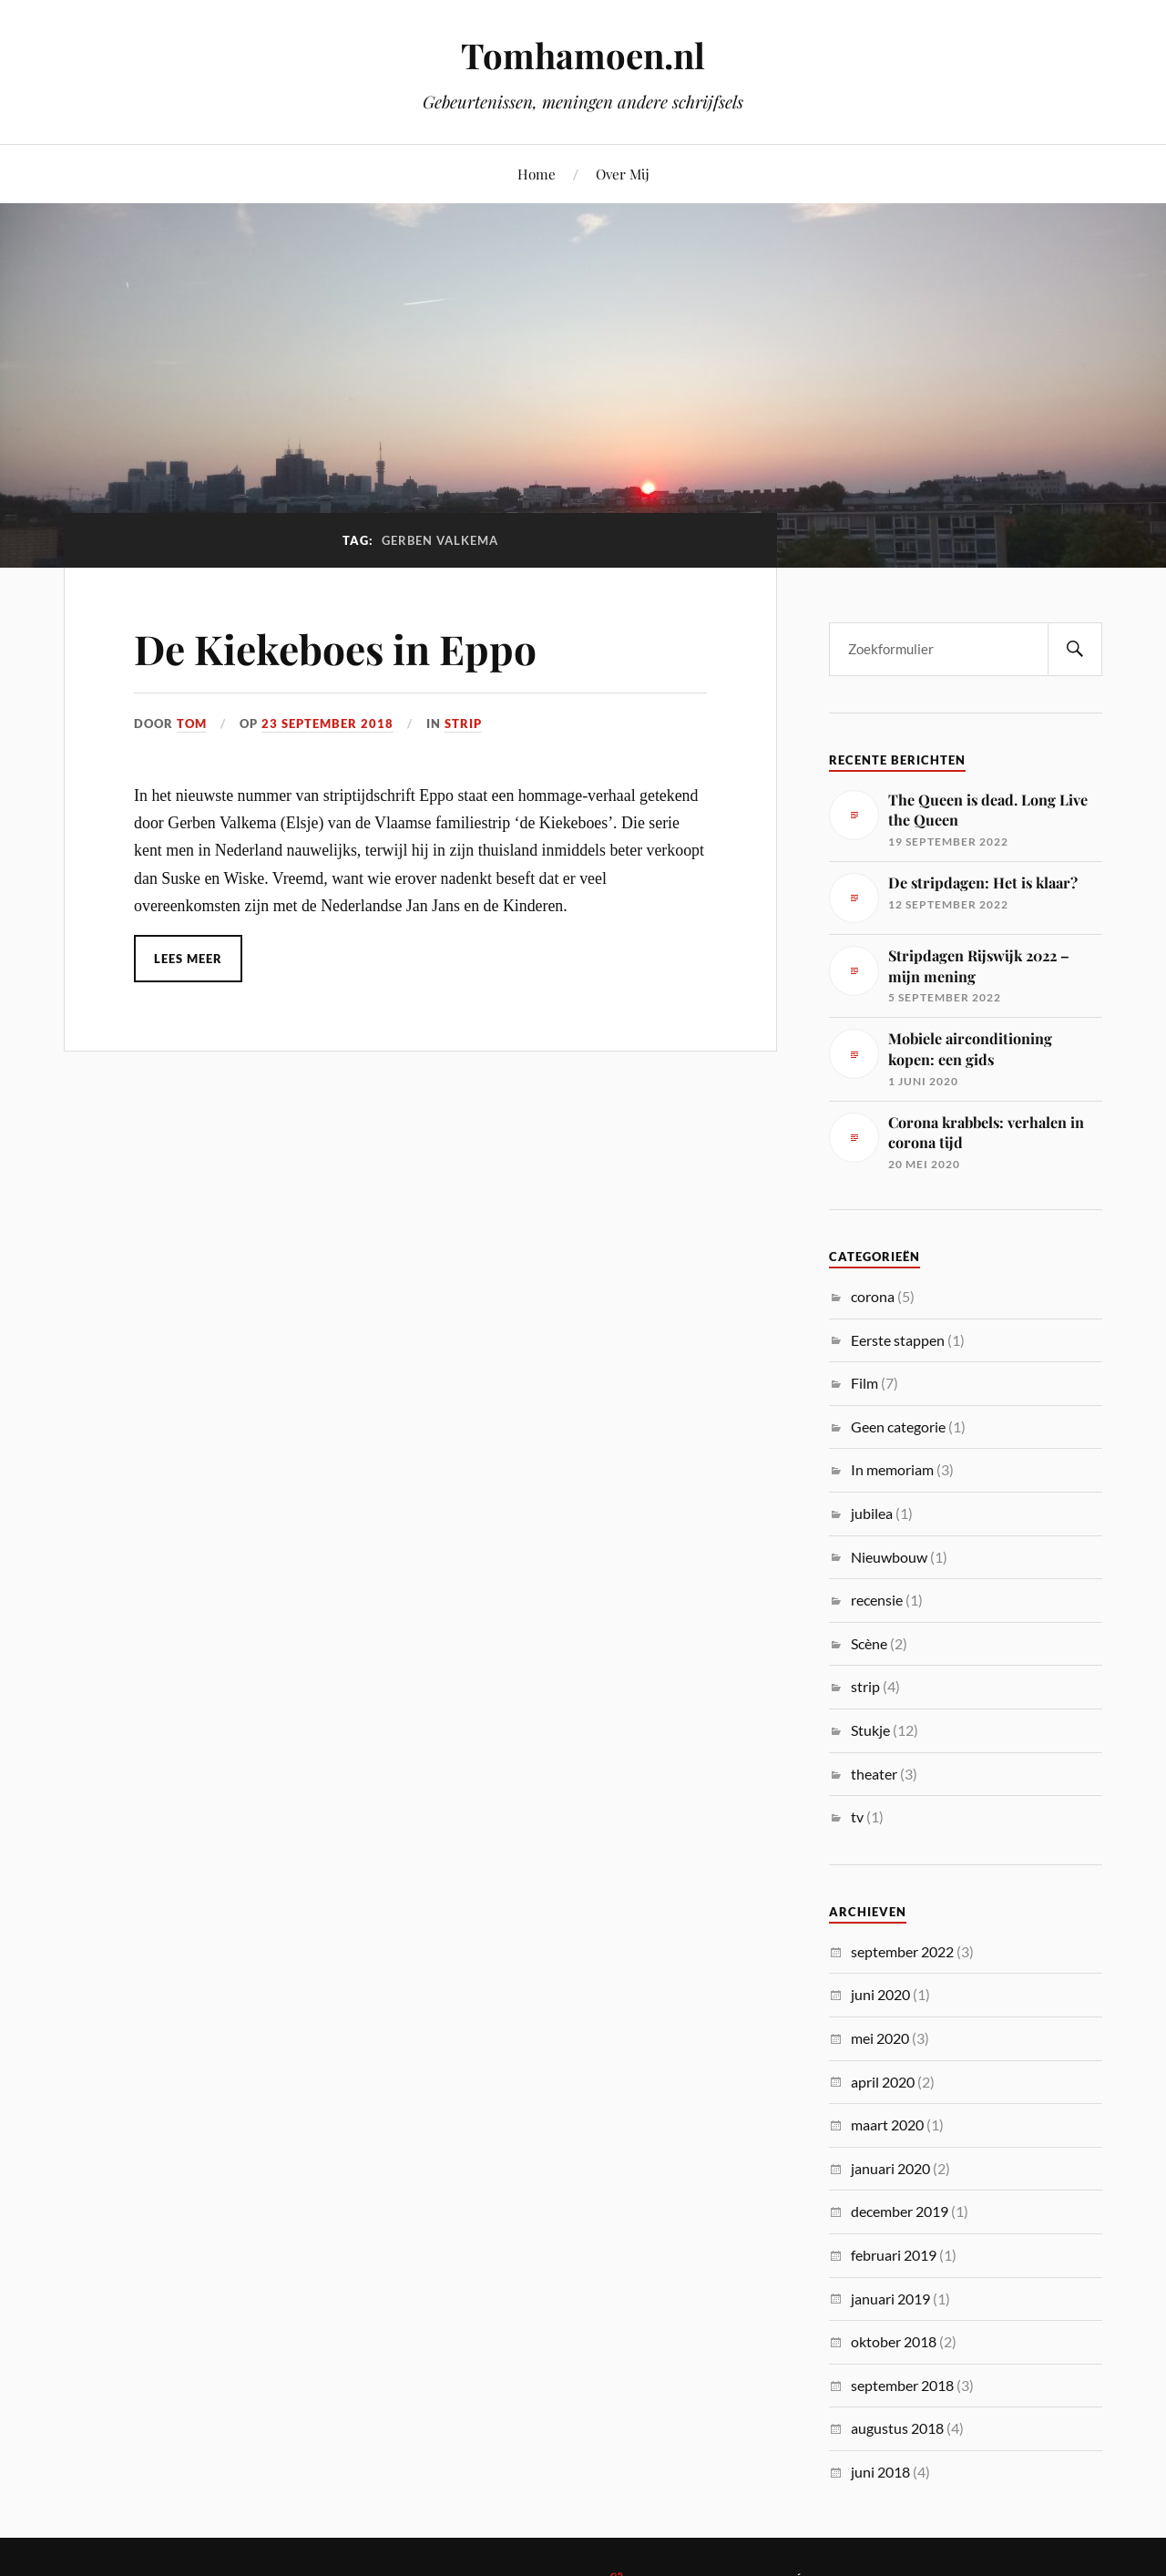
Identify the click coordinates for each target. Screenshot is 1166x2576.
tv (857, 1816)
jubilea (872, 1513)
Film (864, 1382)
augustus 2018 (897, 2428)
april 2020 (883, 2081)
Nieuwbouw (889, 1556)
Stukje (870, 1730)
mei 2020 (880, 2038)
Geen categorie (898, 1426)
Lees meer (188, 958)
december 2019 (899, 2211)
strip (463, 723)
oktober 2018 (893, 2341)
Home (536, 173)
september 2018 (902, 2385)
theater (874, 1773)
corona (873, 1296)
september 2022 (902, 1951)
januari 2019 (890, 2298)
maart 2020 (887, 2124)
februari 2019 (893, 2254)
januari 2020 (890, 2168)
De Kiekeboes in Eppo (335, 648)
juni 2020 (880, 1994)
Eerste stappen (898, 1340)
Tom (192, 723)
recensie (877, 1599)
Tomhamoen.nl (583, 55)
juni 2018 (880, 2471)
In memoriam (892, 1469)
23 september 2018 (327, 723)
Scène (869, 1643)
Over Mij (622, 173)
